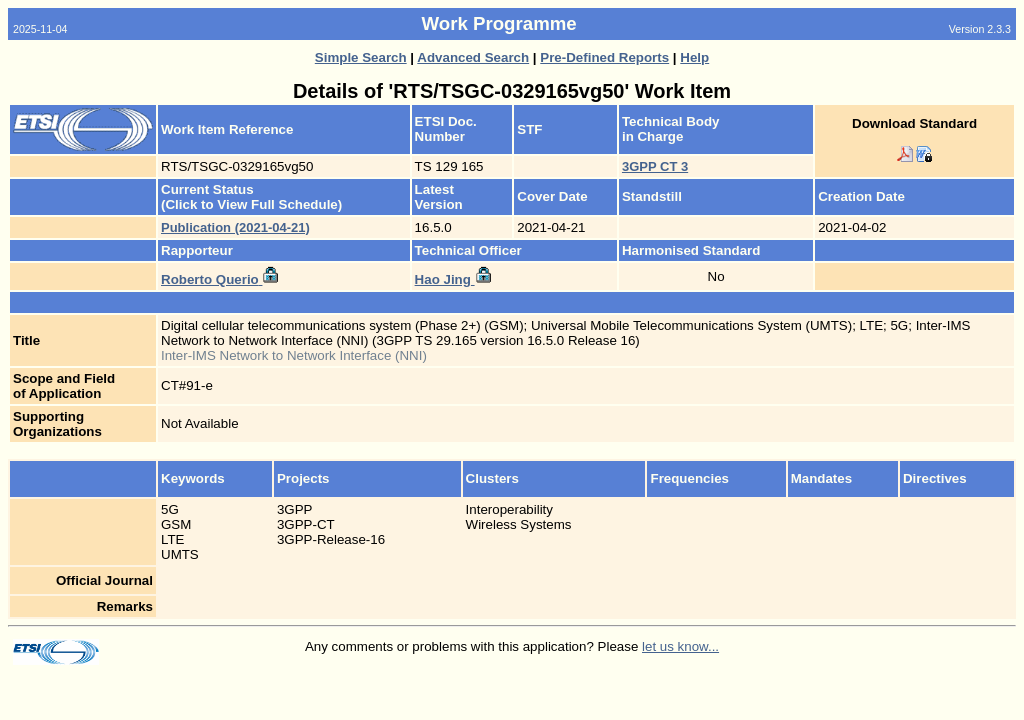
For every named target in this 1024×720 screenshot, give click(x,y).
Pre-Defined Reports (604, 57)
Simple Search (361, 57)
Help (694, 57)
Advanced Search (473, 57)
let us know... (680, 646)
